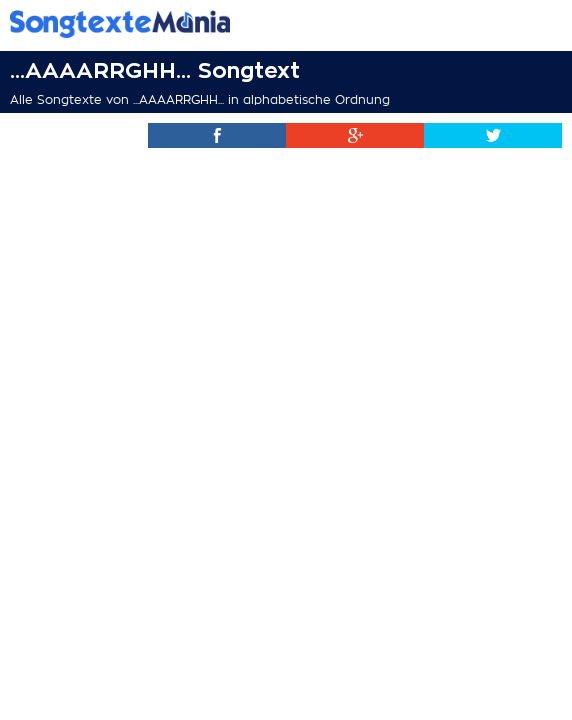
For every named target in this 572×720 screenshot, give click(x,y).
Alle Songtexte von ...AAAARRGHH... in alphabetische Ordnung (200, 100)
